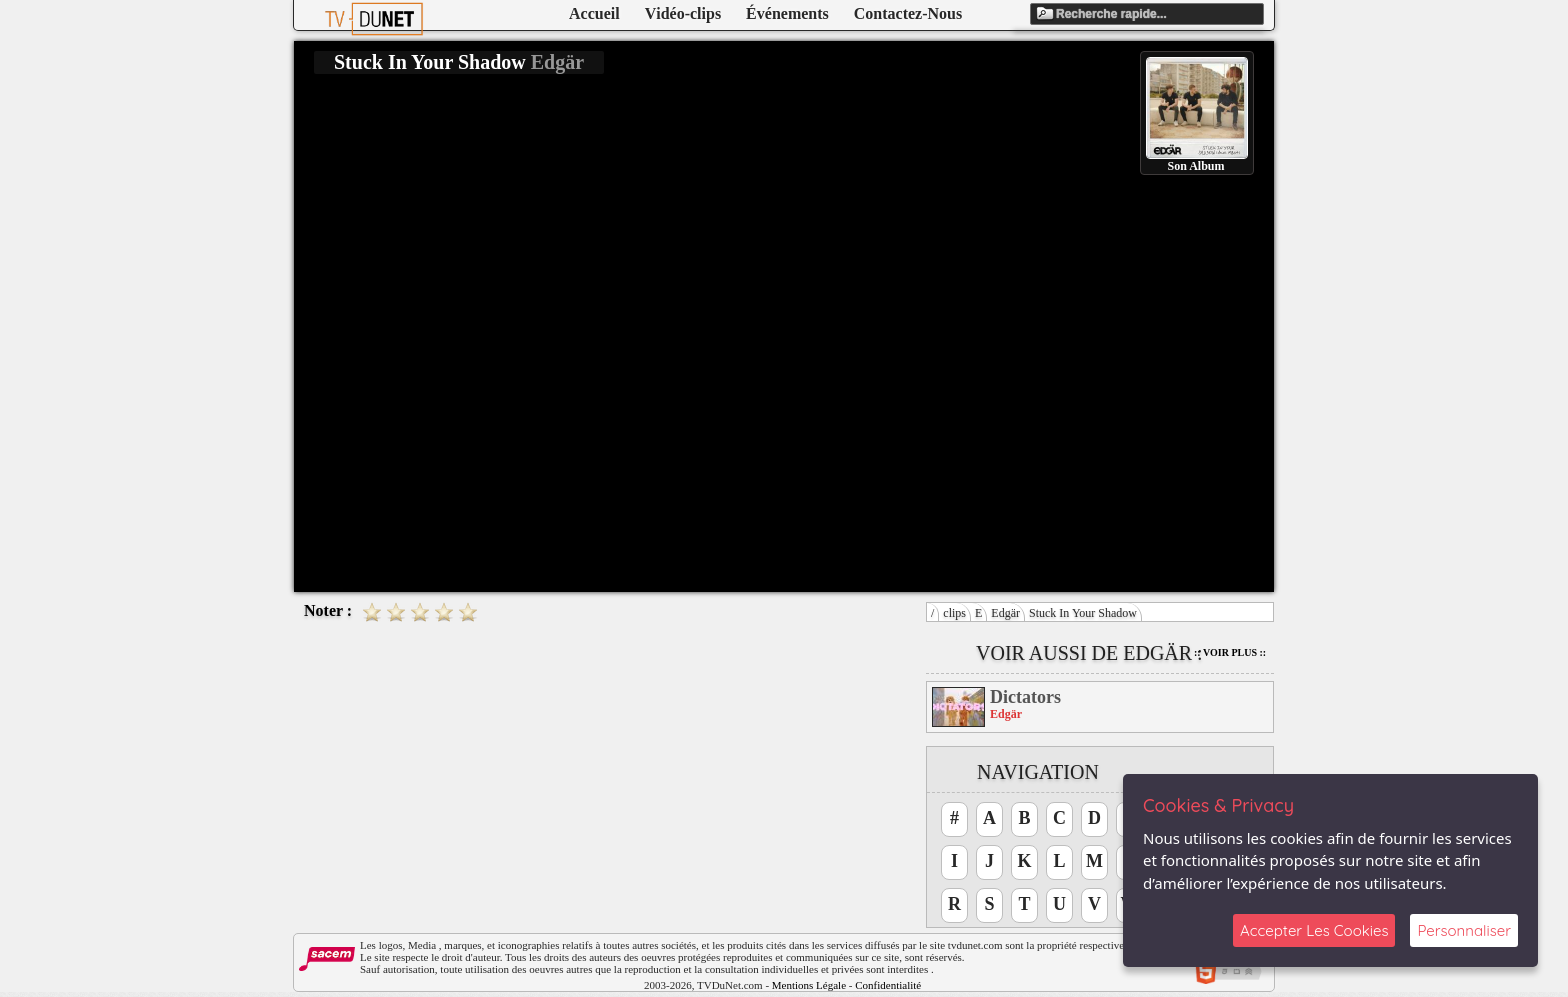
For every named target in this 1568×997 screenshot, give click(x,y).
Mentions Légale (809, 985)
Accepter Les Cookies (1314, 930)
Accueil (594, 13)
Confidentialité (888, 985)
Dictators (1025, 697)
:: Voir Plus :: (1230, 652)
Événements (787, 13)
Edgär (1005, 613)
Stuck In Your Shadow (1083, 613)
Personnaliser (1464, 930)
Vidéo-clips (683, 13)
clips (954, 613)
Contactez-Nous (908, 13)
